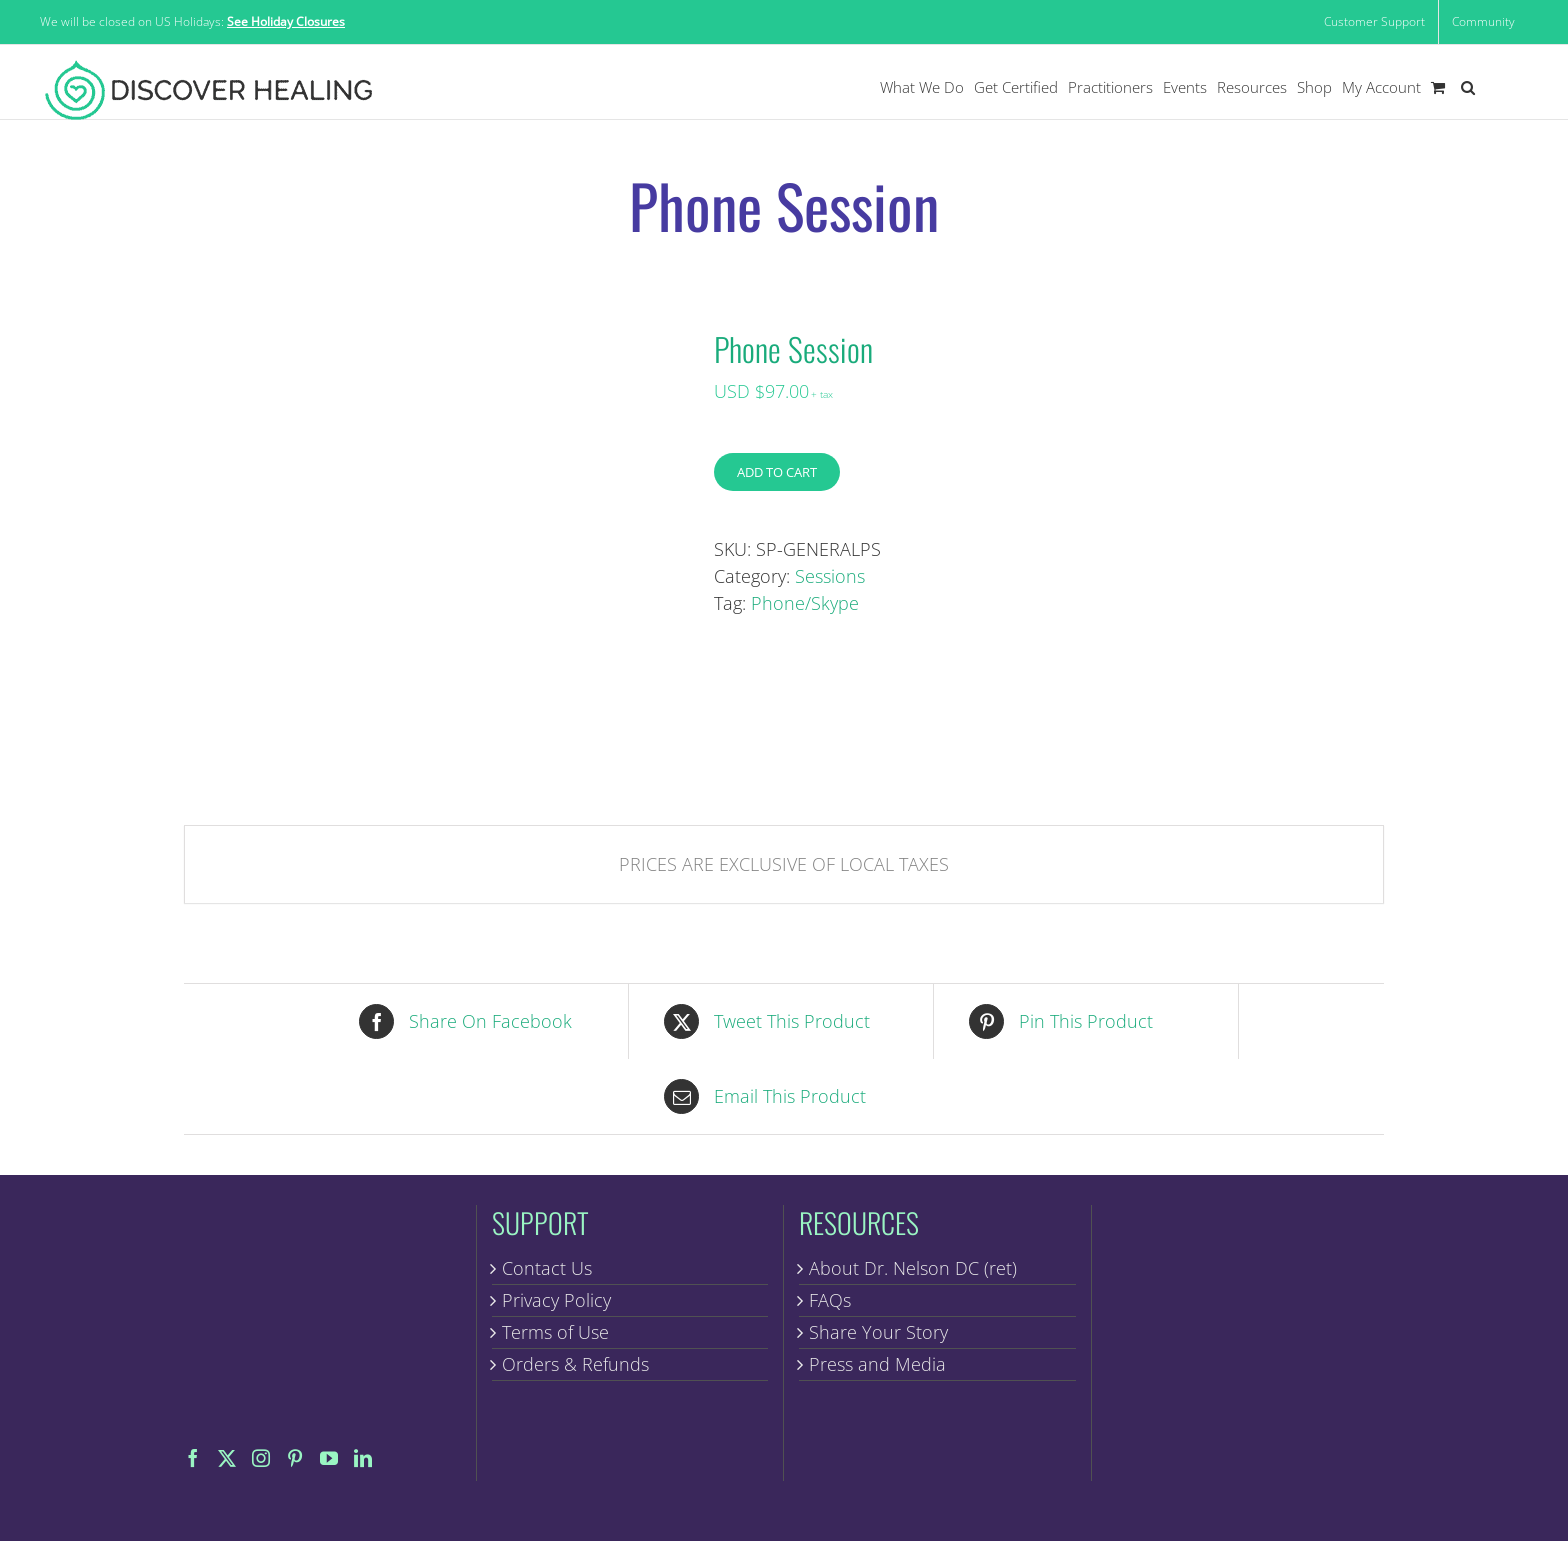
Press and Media (877, 1364)
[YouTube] (329, 1458)
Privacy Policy (556, 1300)
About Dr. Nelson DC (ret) (913, 1268)
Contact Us (547, 1268)
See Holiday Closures (286, 21)
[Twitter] (227, 1458)
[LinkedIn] (363, 1458)
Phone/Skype (805, 603)
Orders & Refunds (575, 1364)
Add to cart (777, 472)
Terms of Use (555, 1332)
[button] (1468, 87)
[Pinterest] (295, 1458)
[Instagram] (261, 1458)
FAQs (830, 1300)
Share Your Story (878, 1332)
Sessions (830, 576)
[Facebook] (193, 1458)
